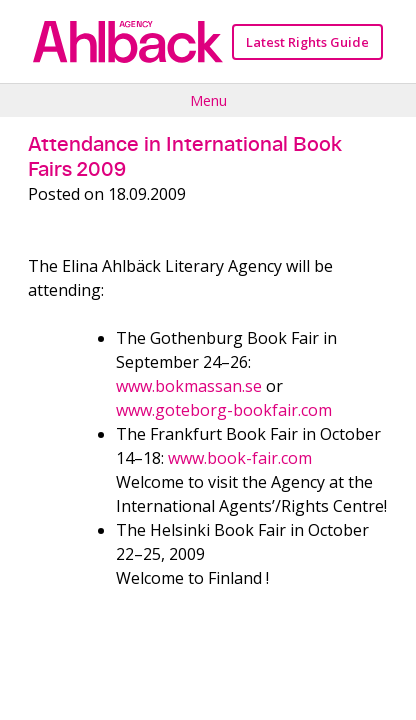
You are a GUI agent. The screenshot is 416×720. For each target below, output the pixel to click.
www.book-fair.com (240, 458)
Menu (208, 100)
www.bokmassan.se (189, 386)
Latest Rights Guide (307, 42)
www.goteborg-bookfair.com (224, 410)
